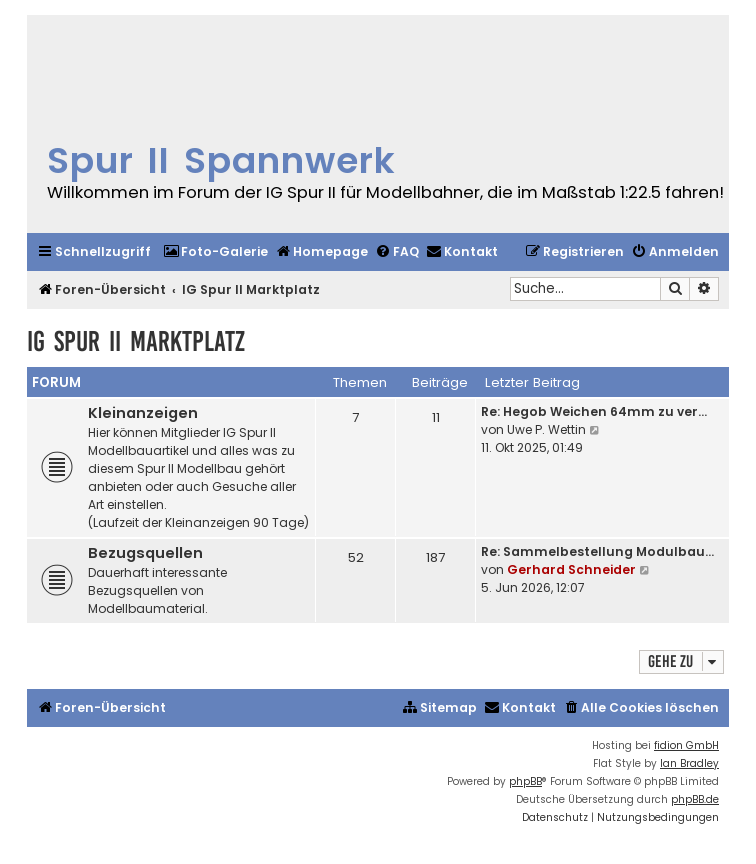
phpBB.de (695, 799)
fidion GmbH (686, 745)
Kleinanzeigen (143, 413)
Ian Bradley (689, 763)
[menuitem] (215, 252)
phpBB (525, 781)
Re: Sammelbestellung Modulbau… (597, 551)
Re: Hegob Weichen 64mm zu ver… (594, 411)
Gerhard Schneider (571, 569)
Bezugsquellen (145, 553)
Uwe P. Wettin (546, 429)
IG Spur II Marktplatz (136, 341)
